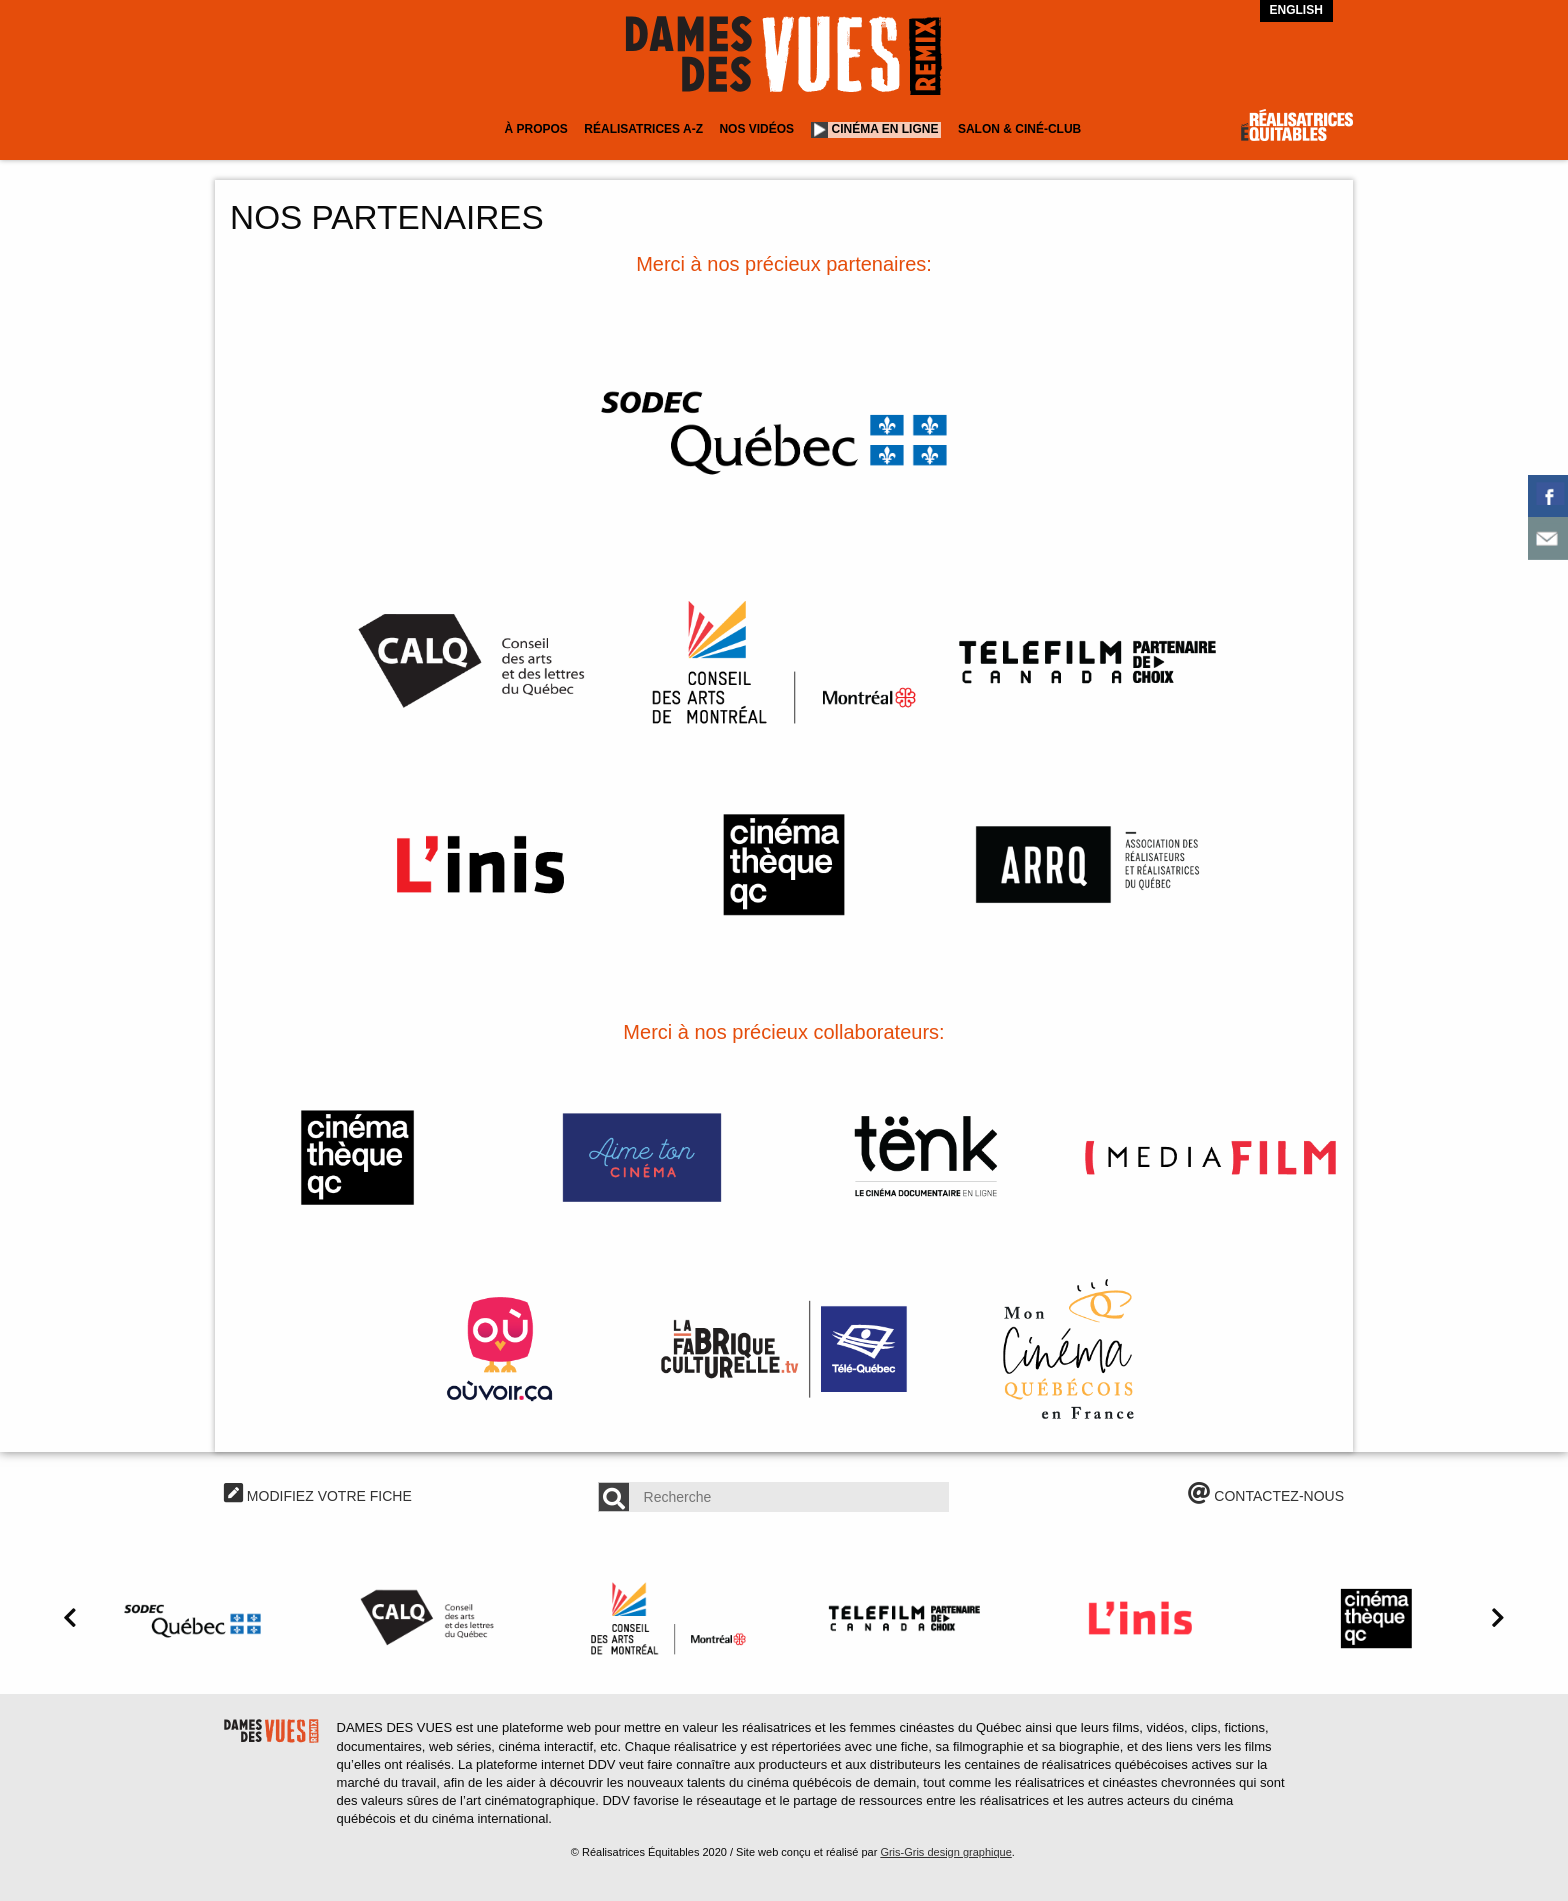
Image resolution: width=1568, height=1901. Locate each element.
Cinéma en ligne (885, 129)
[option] (196, 1618)
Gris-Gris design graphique (945, 1852)
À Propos (535, 129)
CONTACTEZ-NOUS (1266, 1496)
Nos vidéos (756, 129)
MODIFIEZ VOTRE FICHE (318, 1496)
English (1296, 10)
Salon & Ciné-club (1019, 129)
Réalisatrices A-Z (643, 129)
